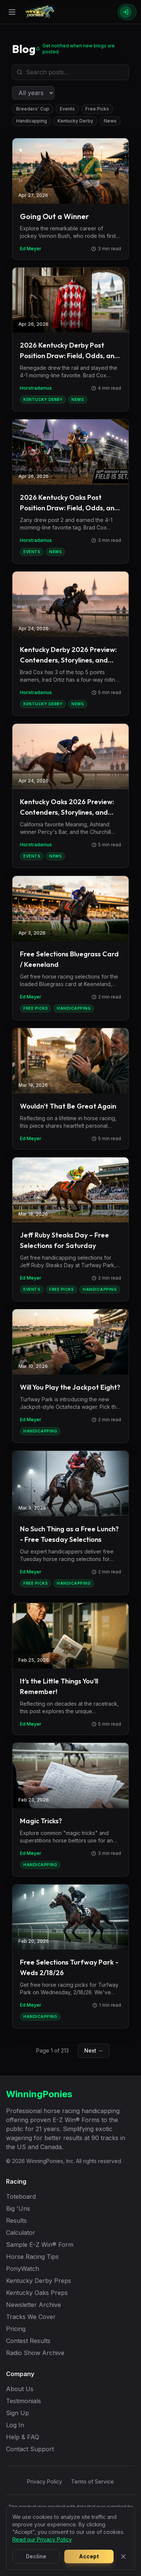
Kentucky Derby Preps (38, 2280)
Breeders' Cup (32, 109)
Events (67, 109)
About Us (19, 2389)
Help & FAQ (22, 2437)
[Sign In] (127, 12)
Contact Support (30, 2449)
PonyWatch (22, 2268)
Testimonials (23, 2401)
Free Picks (97, 109)
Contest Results (28, 2341)
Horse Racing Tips (32, 2256)
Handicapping (31, 121)
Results (16, 2220)
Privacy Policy (44, 2481)
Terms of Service (92, 2481)
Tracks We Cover (31, 2316)
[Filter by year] (33, 93)
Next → (93, 2050)
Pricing (16, 2328)
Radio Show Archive (35, 2353)
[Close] (123, 2556)
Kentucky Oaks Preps (37, 2292)
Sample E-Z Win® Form (39, 2244)
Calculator (20, 2232)
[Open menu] (12, 12)
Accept (89, 2556)
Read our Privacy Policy (42, 2539)
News (110, 121)
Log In (15, 2425)
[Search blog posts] (70, 72)
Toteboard (21, 2196)
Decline (36, 2556)
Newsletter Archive (33, 2304)
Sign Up (17, 2413)
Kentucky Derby (75, 121)
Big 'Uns (18, 2208)
